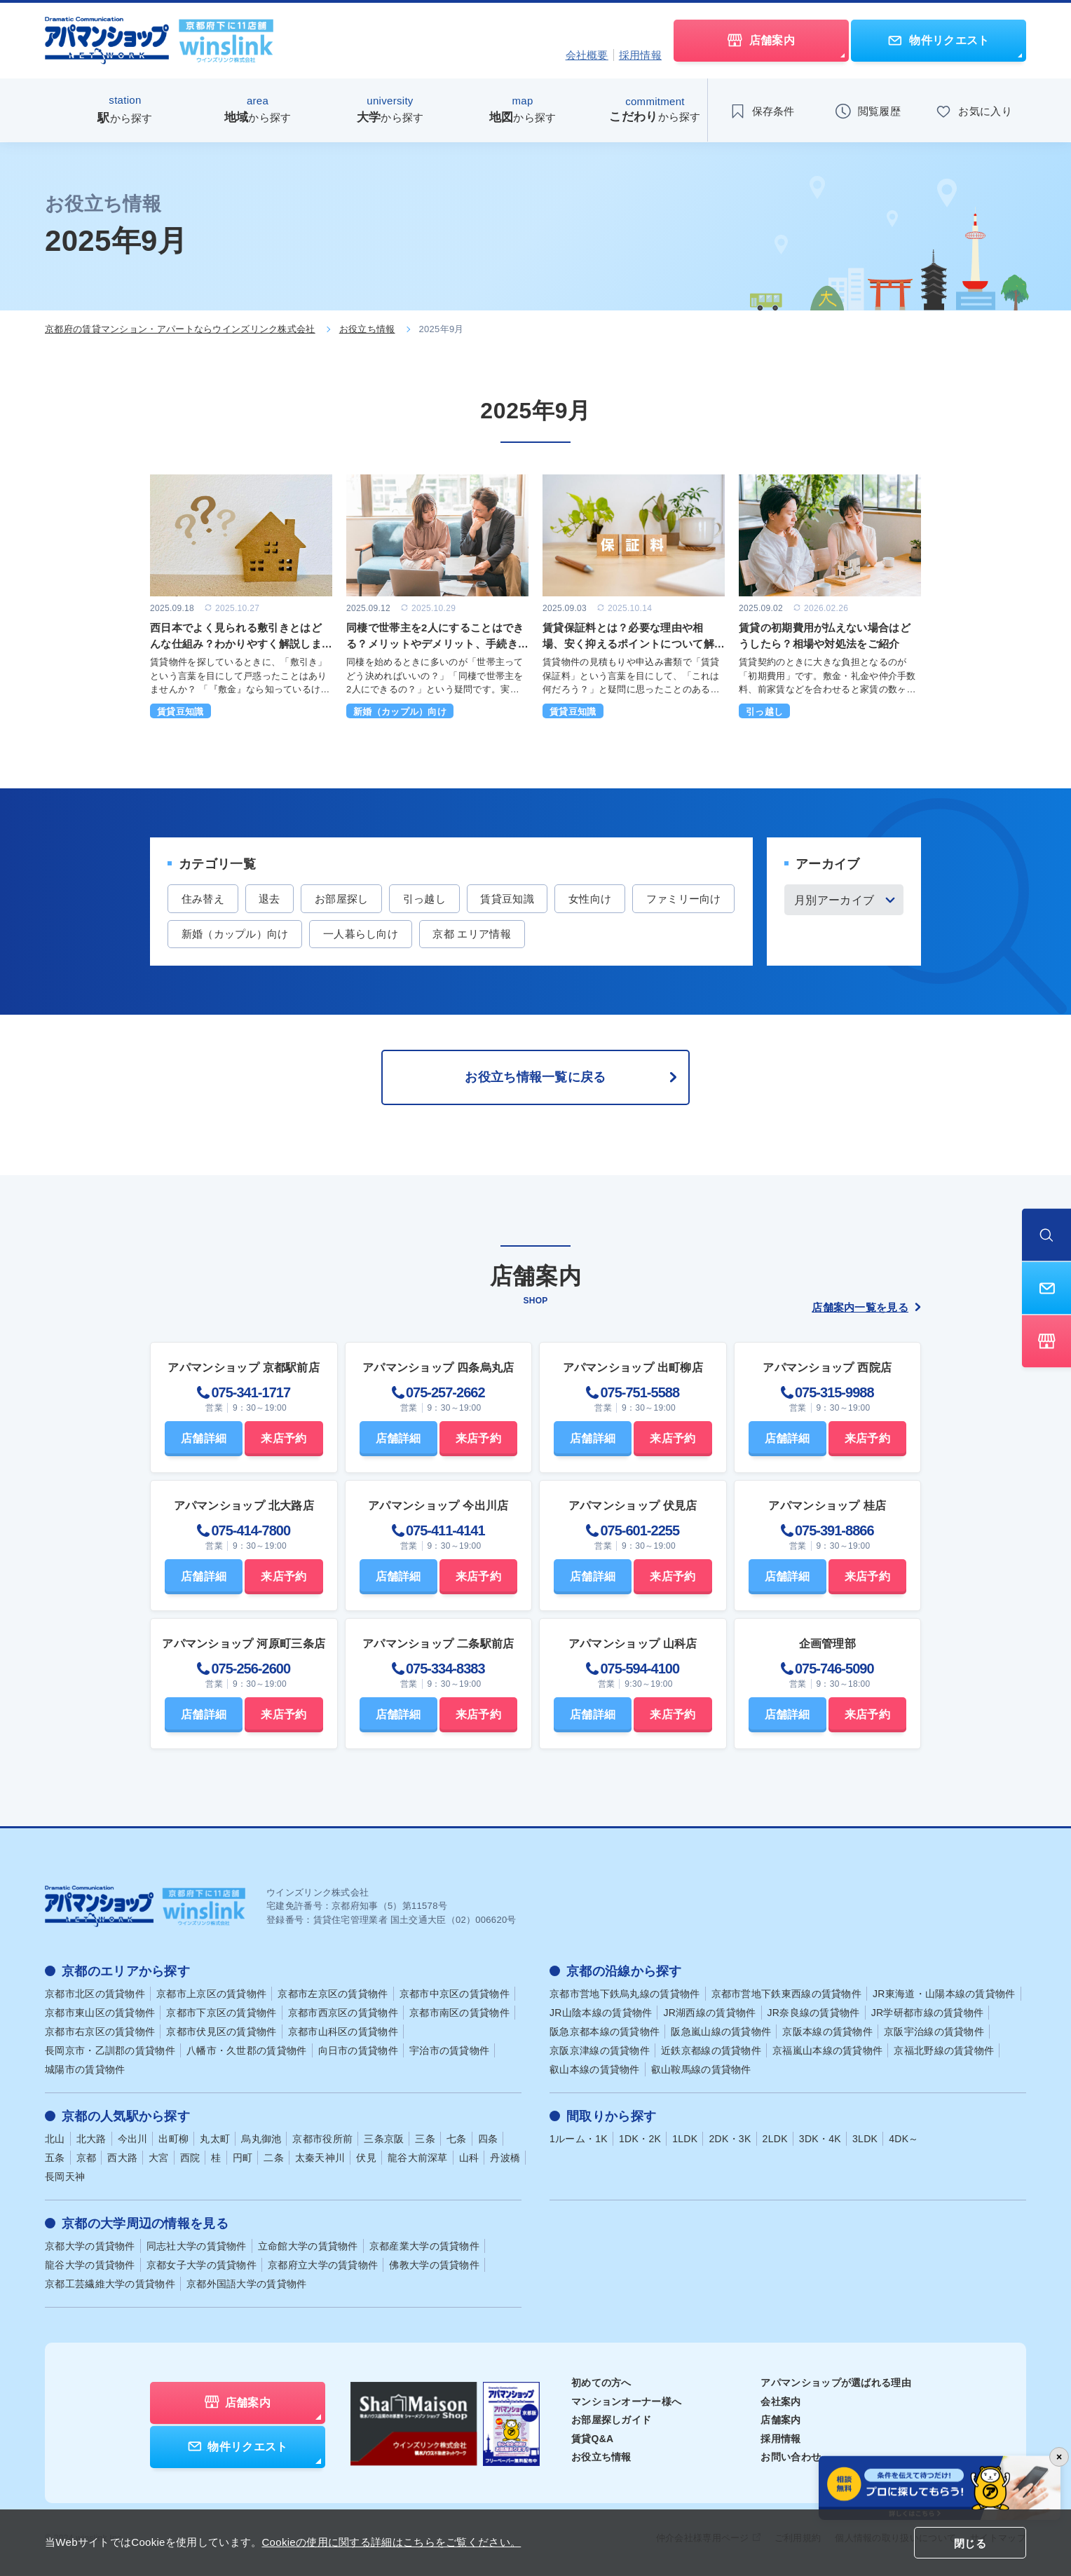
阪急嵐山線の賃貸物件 (721, 2033)
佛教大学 (434, 2266)
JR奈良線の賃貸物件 (814, 2014)
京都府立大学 (323, 2266)
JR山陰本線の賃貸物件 (601, 2014)
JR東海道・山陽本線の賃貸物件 (944, 1995)
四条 (488, 2140)
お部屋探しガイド (611, 2421)
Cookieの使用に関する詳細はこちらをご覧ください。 (391, 2542)
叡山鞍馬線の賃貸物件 (701, 2070)
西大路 (122, 2159)
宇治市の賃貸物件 (449, 2051)
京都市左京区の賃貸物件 (333, 1995)
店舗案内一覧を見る (866, 1308)
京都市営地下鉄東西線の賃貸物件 (786, 1995)
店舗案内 (780, 2421)
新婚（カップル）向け (345, 934)
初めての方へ (601, 2384)
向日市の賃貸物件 (358, 2051)
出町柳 (173, 2140)
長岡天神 (65, 2178)
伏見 (366, 2159)
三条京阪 (384, 2140)
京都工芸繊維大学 (110, 2285)
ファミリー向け (219, 934)
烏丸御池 (261, 2140)
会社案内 (780, 2402)
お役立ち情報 (367, 329)
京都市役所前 (322, 2140)
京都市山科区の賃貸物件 (343, 2033)
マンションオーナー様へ (626, 2402)
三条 (425, 2140)
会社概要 (587, 55)
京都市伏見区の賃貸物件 (221, 2033)
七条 (456, 2140)
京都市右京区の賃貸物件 (100, 2033)
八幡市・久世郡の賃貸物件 (246, 2051)
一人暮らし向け (471, 934)
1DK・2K (640, 2140)
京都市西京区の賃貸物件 (343, 2014)
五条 (55, 2159)
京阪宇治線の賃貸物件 (934, 2033)
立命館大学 (308, 2247)
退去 (270, 899)
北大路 (91, 2140)
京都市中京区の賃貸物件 (455, 1995)
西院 (190, 2159)
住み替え (203, 899)
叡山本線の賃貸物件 (595, 2070)
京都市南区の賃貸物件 (459, 2014)
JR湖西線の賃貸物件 (709, 2014)
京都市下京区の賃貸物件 (221, 2014)
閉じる (970, 2543)
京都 (86, 2159)
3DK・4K (820, 2140)
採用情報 (640, 55)
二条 (274, 2159)
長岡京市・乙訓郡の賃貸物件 (110, 2051)
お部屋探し (343, 899)
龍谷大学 (90, 2266)
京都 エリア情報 (583, 934)
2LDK (775, 2140)
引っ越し (425, 899)
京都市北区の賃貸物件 (95, 1995)
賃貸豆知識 (510, 899)
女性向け (592, 899)
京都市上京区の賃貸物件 (211, 1995)
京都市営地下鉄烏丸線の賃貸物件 (625, 1995)
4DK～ (903, 2140)
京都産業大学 (424, 2247)
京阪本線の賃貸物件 (827, 2033)
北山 (55, 2140)
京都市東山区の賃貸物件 (100, 2014)
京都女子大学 (201, 2266)
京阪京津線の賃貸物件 (600, 2051)
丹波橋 (505, 2159)
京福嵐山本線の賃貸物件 (827, 2051)
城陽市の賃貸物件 (85, 2070)
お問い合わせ (790, 2458)
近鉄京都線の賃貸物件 (711, 2051)
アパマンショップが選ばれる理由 (835, 2384)
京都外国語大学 (246, 2285)
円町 (243, 2159)
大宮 (159, 2159)
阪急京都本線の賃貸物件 (605, 2033)
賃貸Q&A (592, 2439)
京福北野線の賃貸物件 (944, 2051)
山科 (469, 2159)
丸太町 (215, 2140)
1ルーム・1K (579, 2140)
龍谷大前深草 (418, 2159)
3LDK (865, 2140)
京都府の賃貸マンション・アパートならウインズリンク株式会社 (180, 329)
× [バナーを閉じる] (1059, 2456)
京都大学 (90, 2247)
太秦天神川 (320, 2159)
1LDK (684, 2140)
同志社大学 (196, 2247)
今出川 (133, 2140)
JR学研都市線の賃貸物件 (927, 2014)
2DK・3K (730, 2140)
